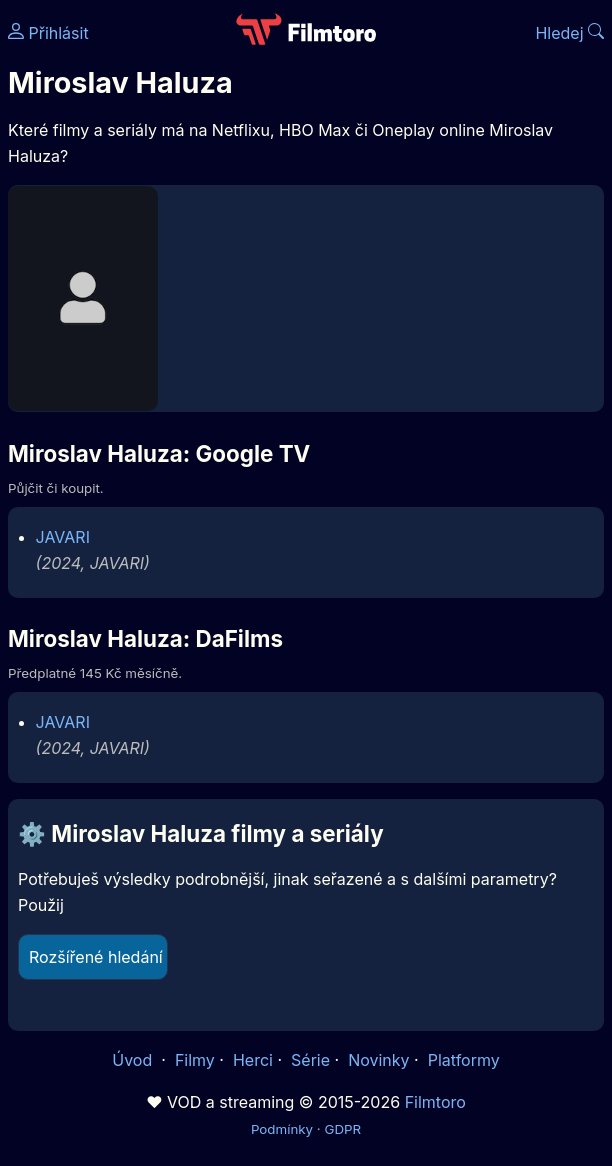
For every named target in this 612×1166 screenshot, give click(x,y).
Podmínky (282, 1129)
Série (310, 1060)
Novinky (378, 1060)
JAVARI (63, 537)
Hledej (569, 33)
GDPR (342, 1129)
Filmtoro (435, 1102)
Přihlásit (48, 33)
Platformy (464, 1060)
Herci (253, 1060)
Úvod (134, 1060)
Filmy (195, 1060)
